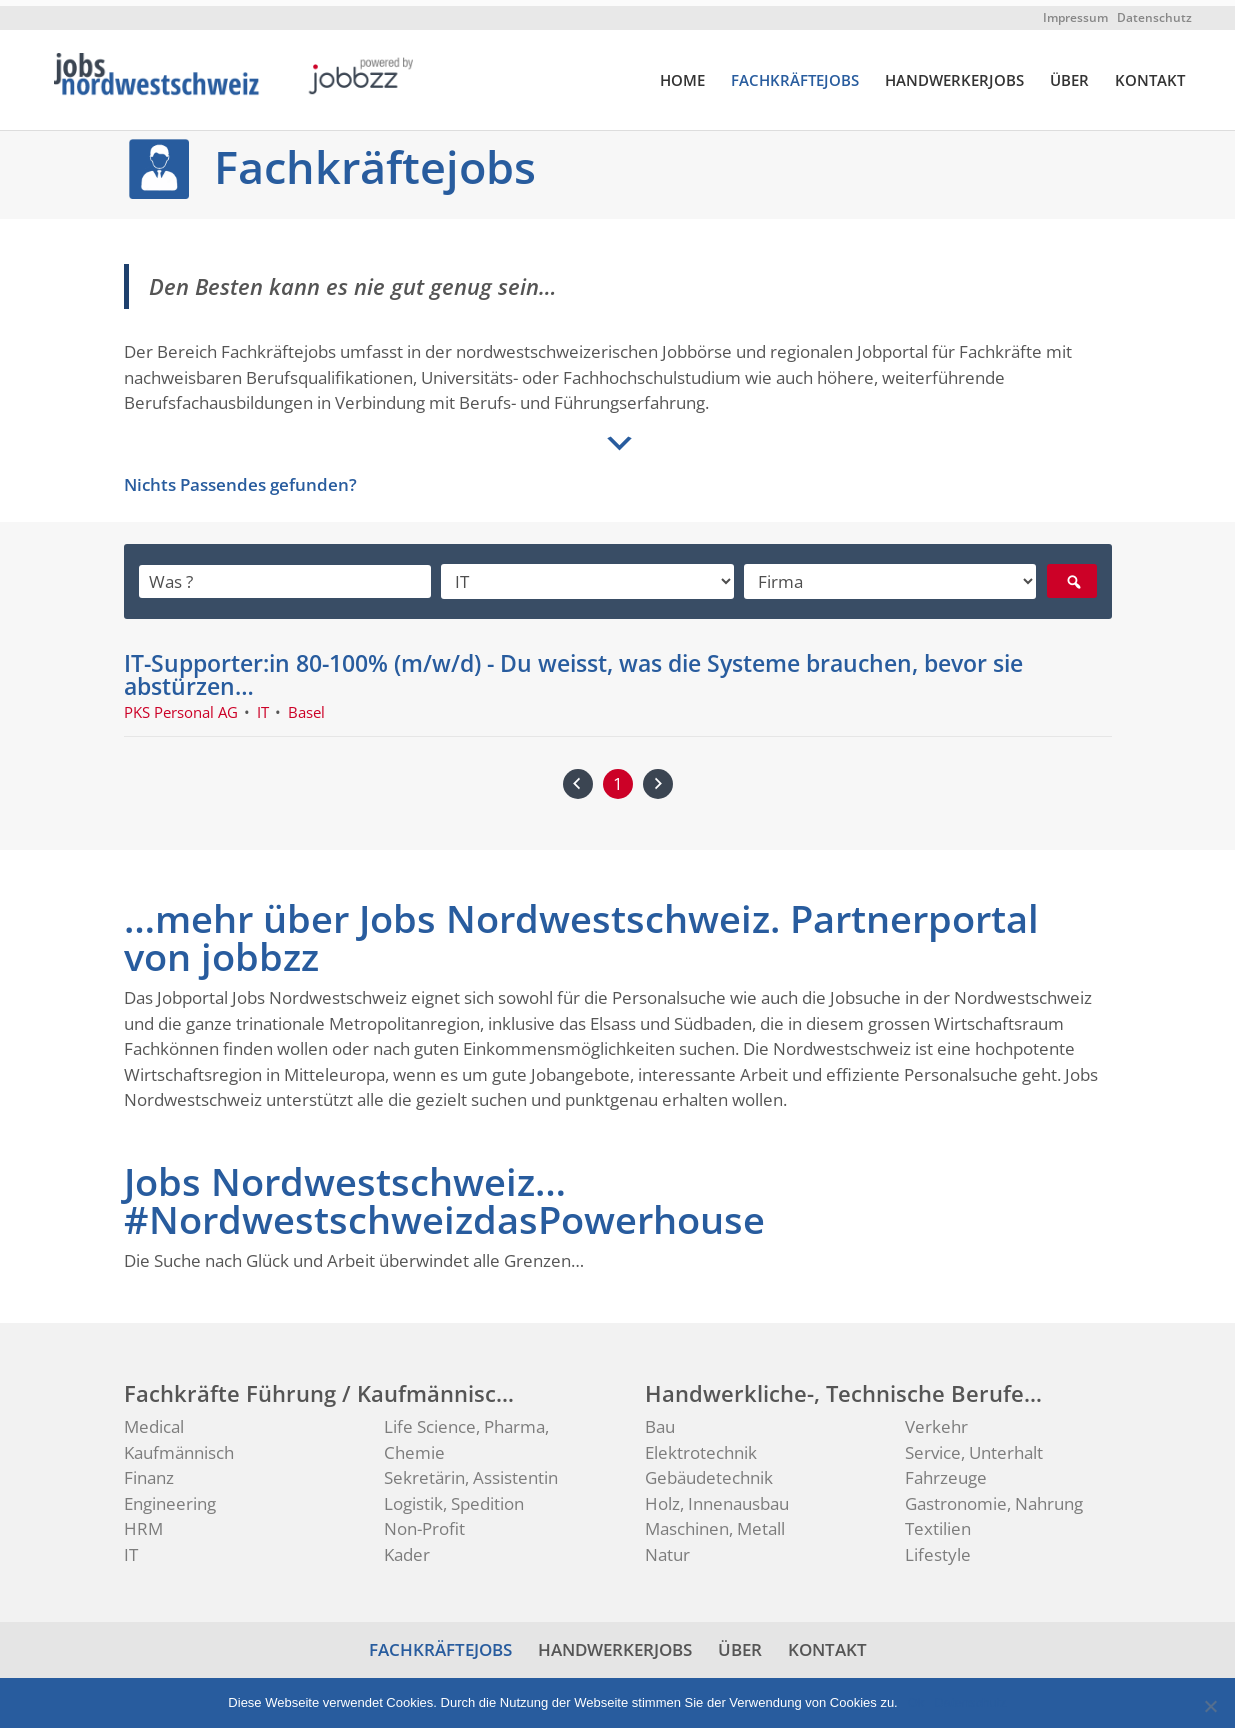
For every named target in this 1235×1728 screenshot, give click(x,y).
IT (131, 1548)
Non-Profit (424, 1522)
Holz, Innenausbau (717, 1497)
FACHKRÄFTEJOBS (795, 74)
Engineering (170, 1497)
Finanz (149, 1471)
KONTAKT (1150, 74)
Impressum (1075, 11)
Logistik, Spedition (454, 1497)
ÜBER (1069, 74)
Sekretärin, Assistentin (471, 1471)
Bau (660, 1420)
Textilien (938, 1522)
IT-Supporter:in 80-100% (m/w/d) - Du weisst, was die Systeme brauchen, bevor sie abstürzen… (573, 668)
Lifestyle (938, 1548)
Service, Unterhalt (974, 1446)
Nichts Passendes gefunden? (240, 478)
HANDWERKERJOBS (954, 74)
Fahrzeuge (946, 1471)
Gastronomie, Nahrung (994, 1497)
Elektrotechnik (701, 1446)
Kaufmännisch (179, 1446)
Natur (667, 1548)
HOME (682, 74)
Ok (916, 1696)
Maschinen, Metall (715, 1522)
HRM (143, 1522)
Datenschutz (1154, 11)
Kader (407, 1548)
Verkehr (936, 1420)
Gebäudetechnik (709, 1471)
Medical (154, 1420)
